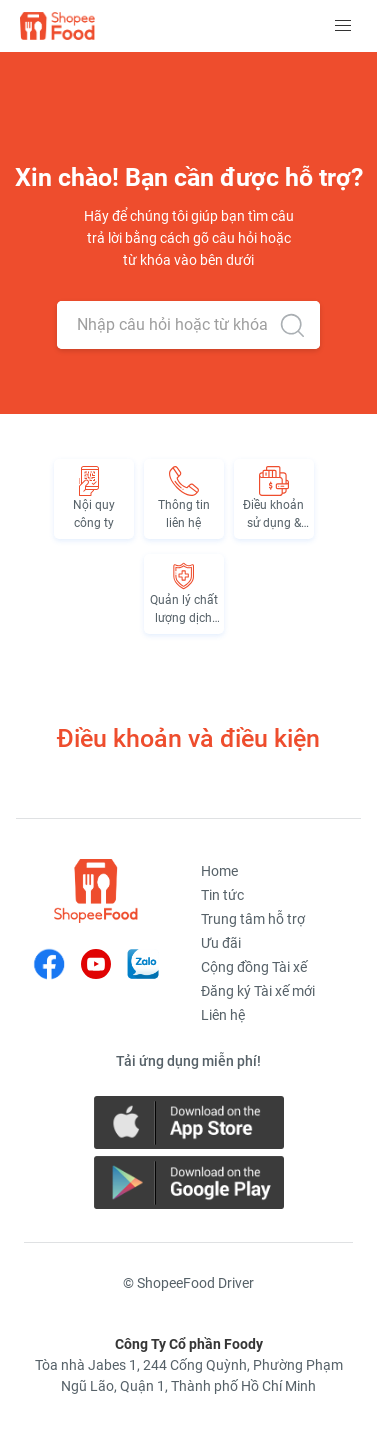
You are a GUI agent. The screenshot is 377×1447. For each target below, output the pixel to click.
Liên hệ (223, 1015)
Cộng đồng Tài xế (254, 967)
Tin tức (222, 895)
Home (219, 871)
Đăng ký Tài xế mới (258, 991)
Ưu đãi (221, 943)
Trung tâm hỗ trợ (253, 919)
